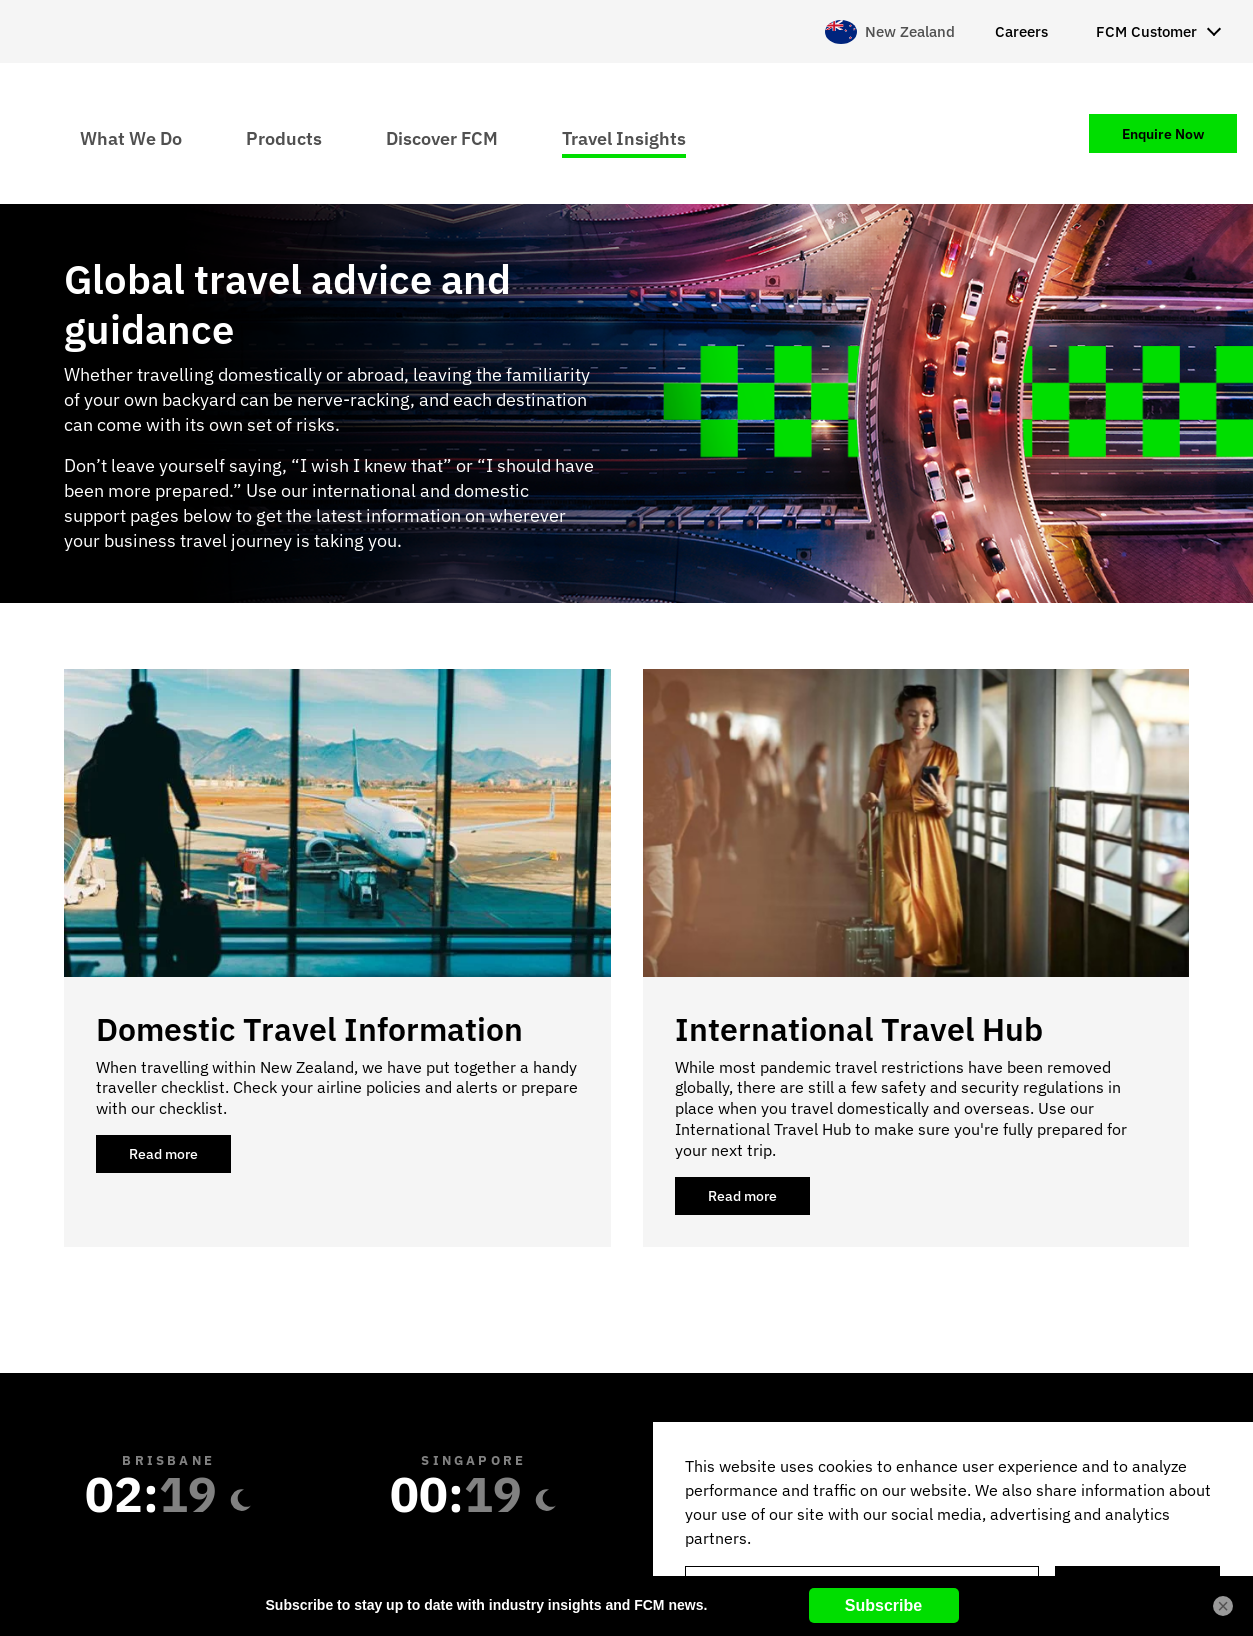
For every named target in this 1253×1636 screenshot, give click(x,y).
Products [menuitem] (284, 137)
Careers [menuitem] (1021, 31)
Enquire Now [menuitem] (1163, 134)
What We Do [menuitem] (131, 137)
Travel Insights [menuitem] (624, 137)
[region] (953, 1529)
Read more (180, 1159)
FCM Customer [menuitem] (1146, 31)
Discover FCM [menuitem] (442, 137)
